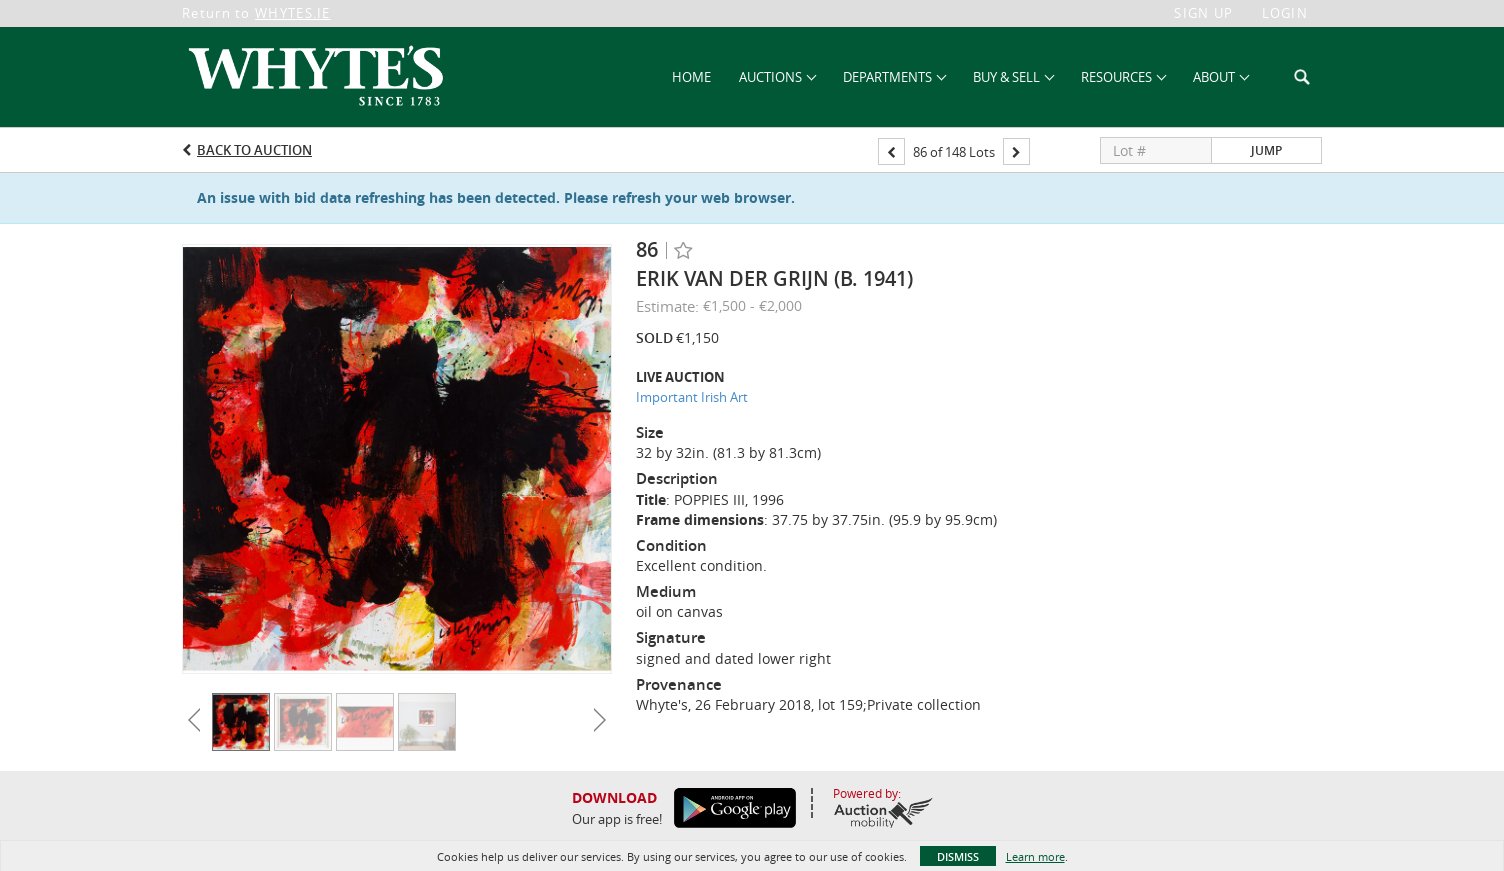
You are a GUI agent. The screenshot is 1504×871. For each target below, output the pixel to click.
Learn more (1035, 856)
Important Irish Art (692, 397)
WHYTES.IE (293, 13)
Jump (1266, 150)
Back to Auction (254, 150)
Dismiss (958, 856)
